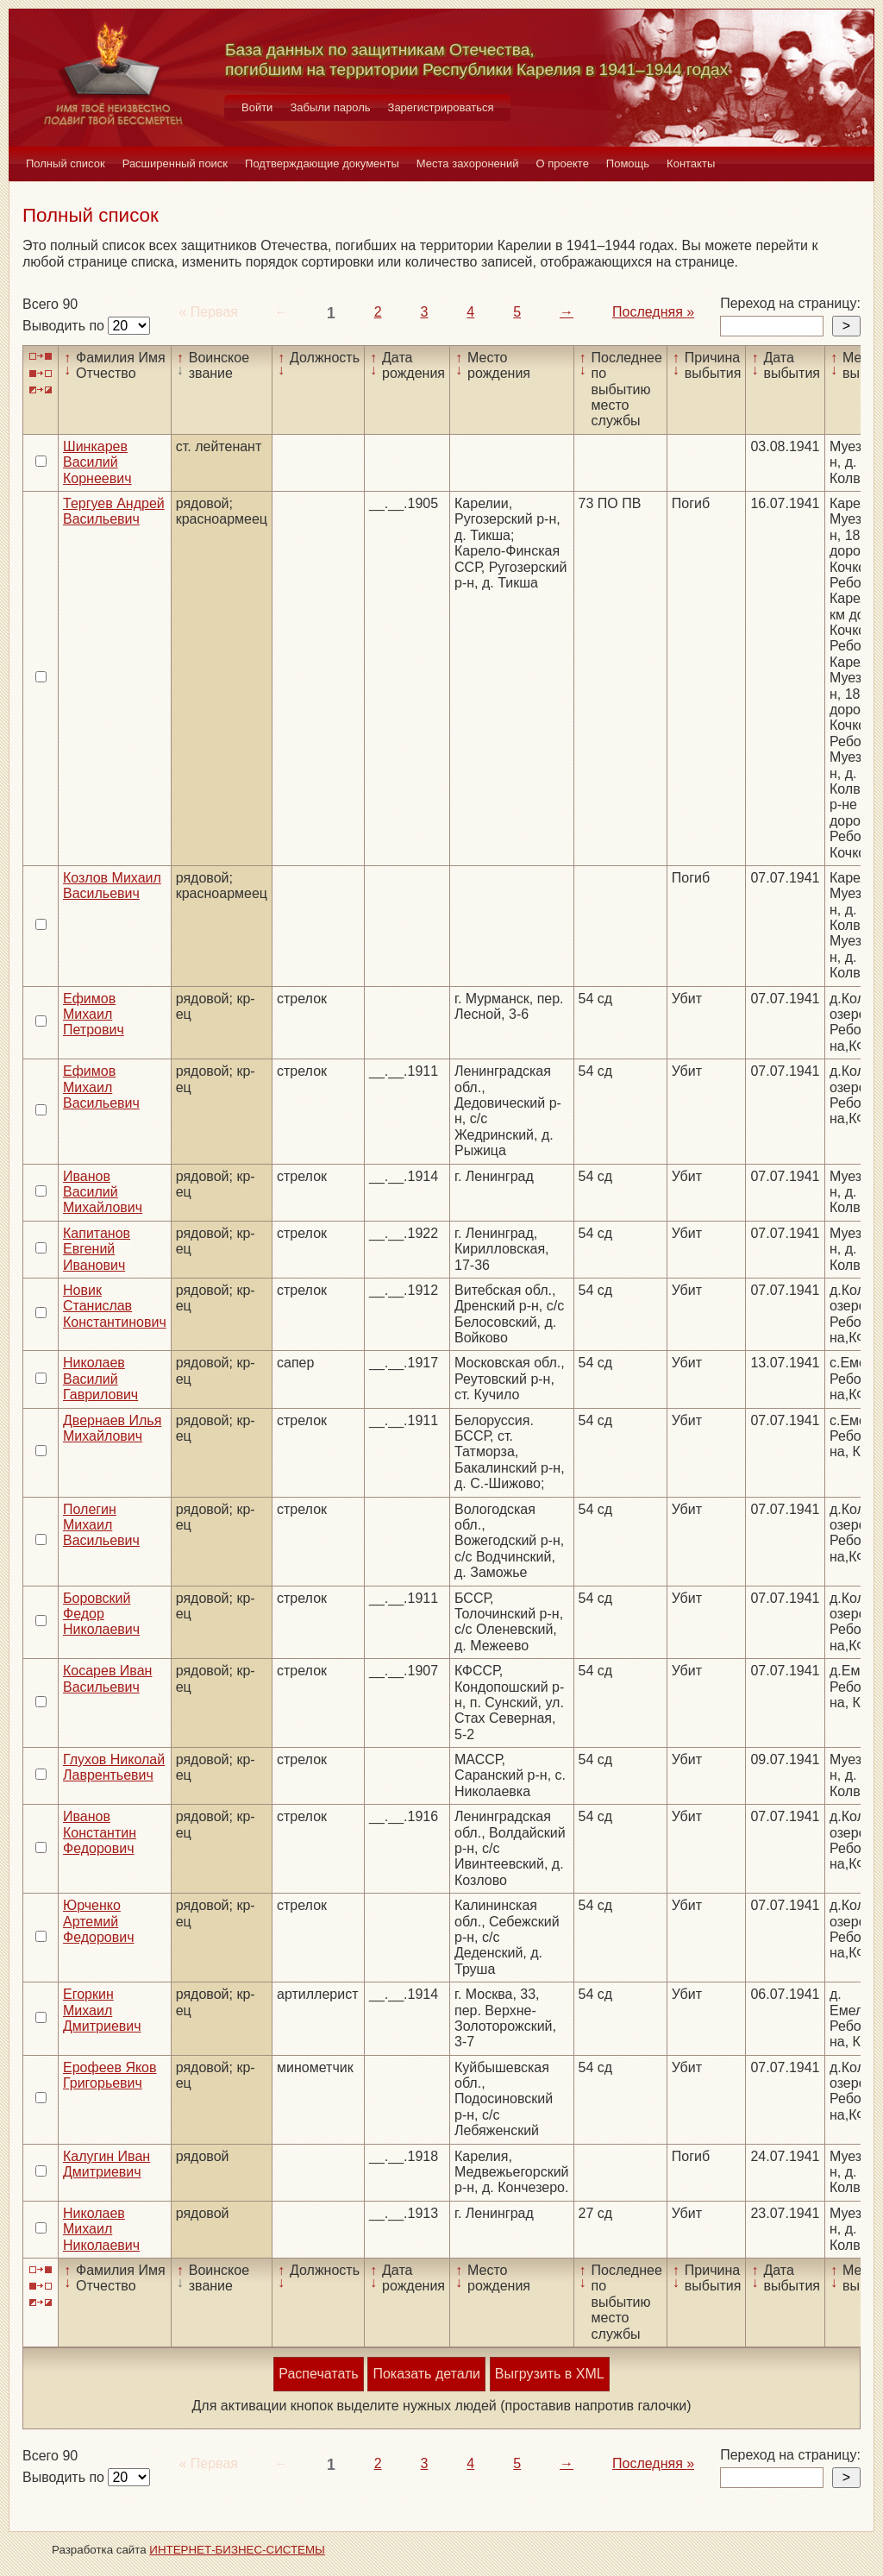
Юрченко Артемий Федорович (99, 1921)
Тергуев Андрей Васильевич (114, 511)
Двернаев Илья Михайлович (112, 1428)
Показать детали (426, 2373)
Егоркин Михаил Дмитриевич (102, 2010)
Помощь (627, 163)
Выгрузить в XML (549, 2373)
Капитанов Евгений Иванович (96, 1249)
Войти (256, 107)
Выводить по (65, 325)
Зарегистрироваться (441, 107)
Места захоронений (467, 163)
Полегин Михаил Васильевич (101, 1525)
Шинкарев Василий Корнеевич (97, 462)
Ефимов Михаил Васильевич (101, 1087)
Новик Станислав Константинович (114, 1306)
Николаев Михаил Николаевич (101, 2229)
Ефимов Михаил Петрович (93, 1014)
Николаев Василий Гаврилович (100, 1378)
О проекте (562, 163)
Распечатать (318, 2373)
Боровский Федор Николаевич (101, 1614)
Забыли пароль (330, 107)
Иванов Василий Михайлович (102, 1192)
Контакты (691, 163)
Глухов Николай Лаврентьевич (114, 1767)
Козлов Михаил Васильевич (112, 885)
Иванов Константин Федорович (99, 1832)
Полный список (65, 163)
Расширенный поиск (175, 163)
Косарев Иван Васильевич (107, 1678)
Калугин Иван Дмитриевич (106, 2164)
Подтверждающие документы (322, 163)
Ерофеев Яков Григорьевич (110, 2075)
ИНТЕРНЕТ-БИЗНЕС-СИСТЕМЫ (237, 2549)
